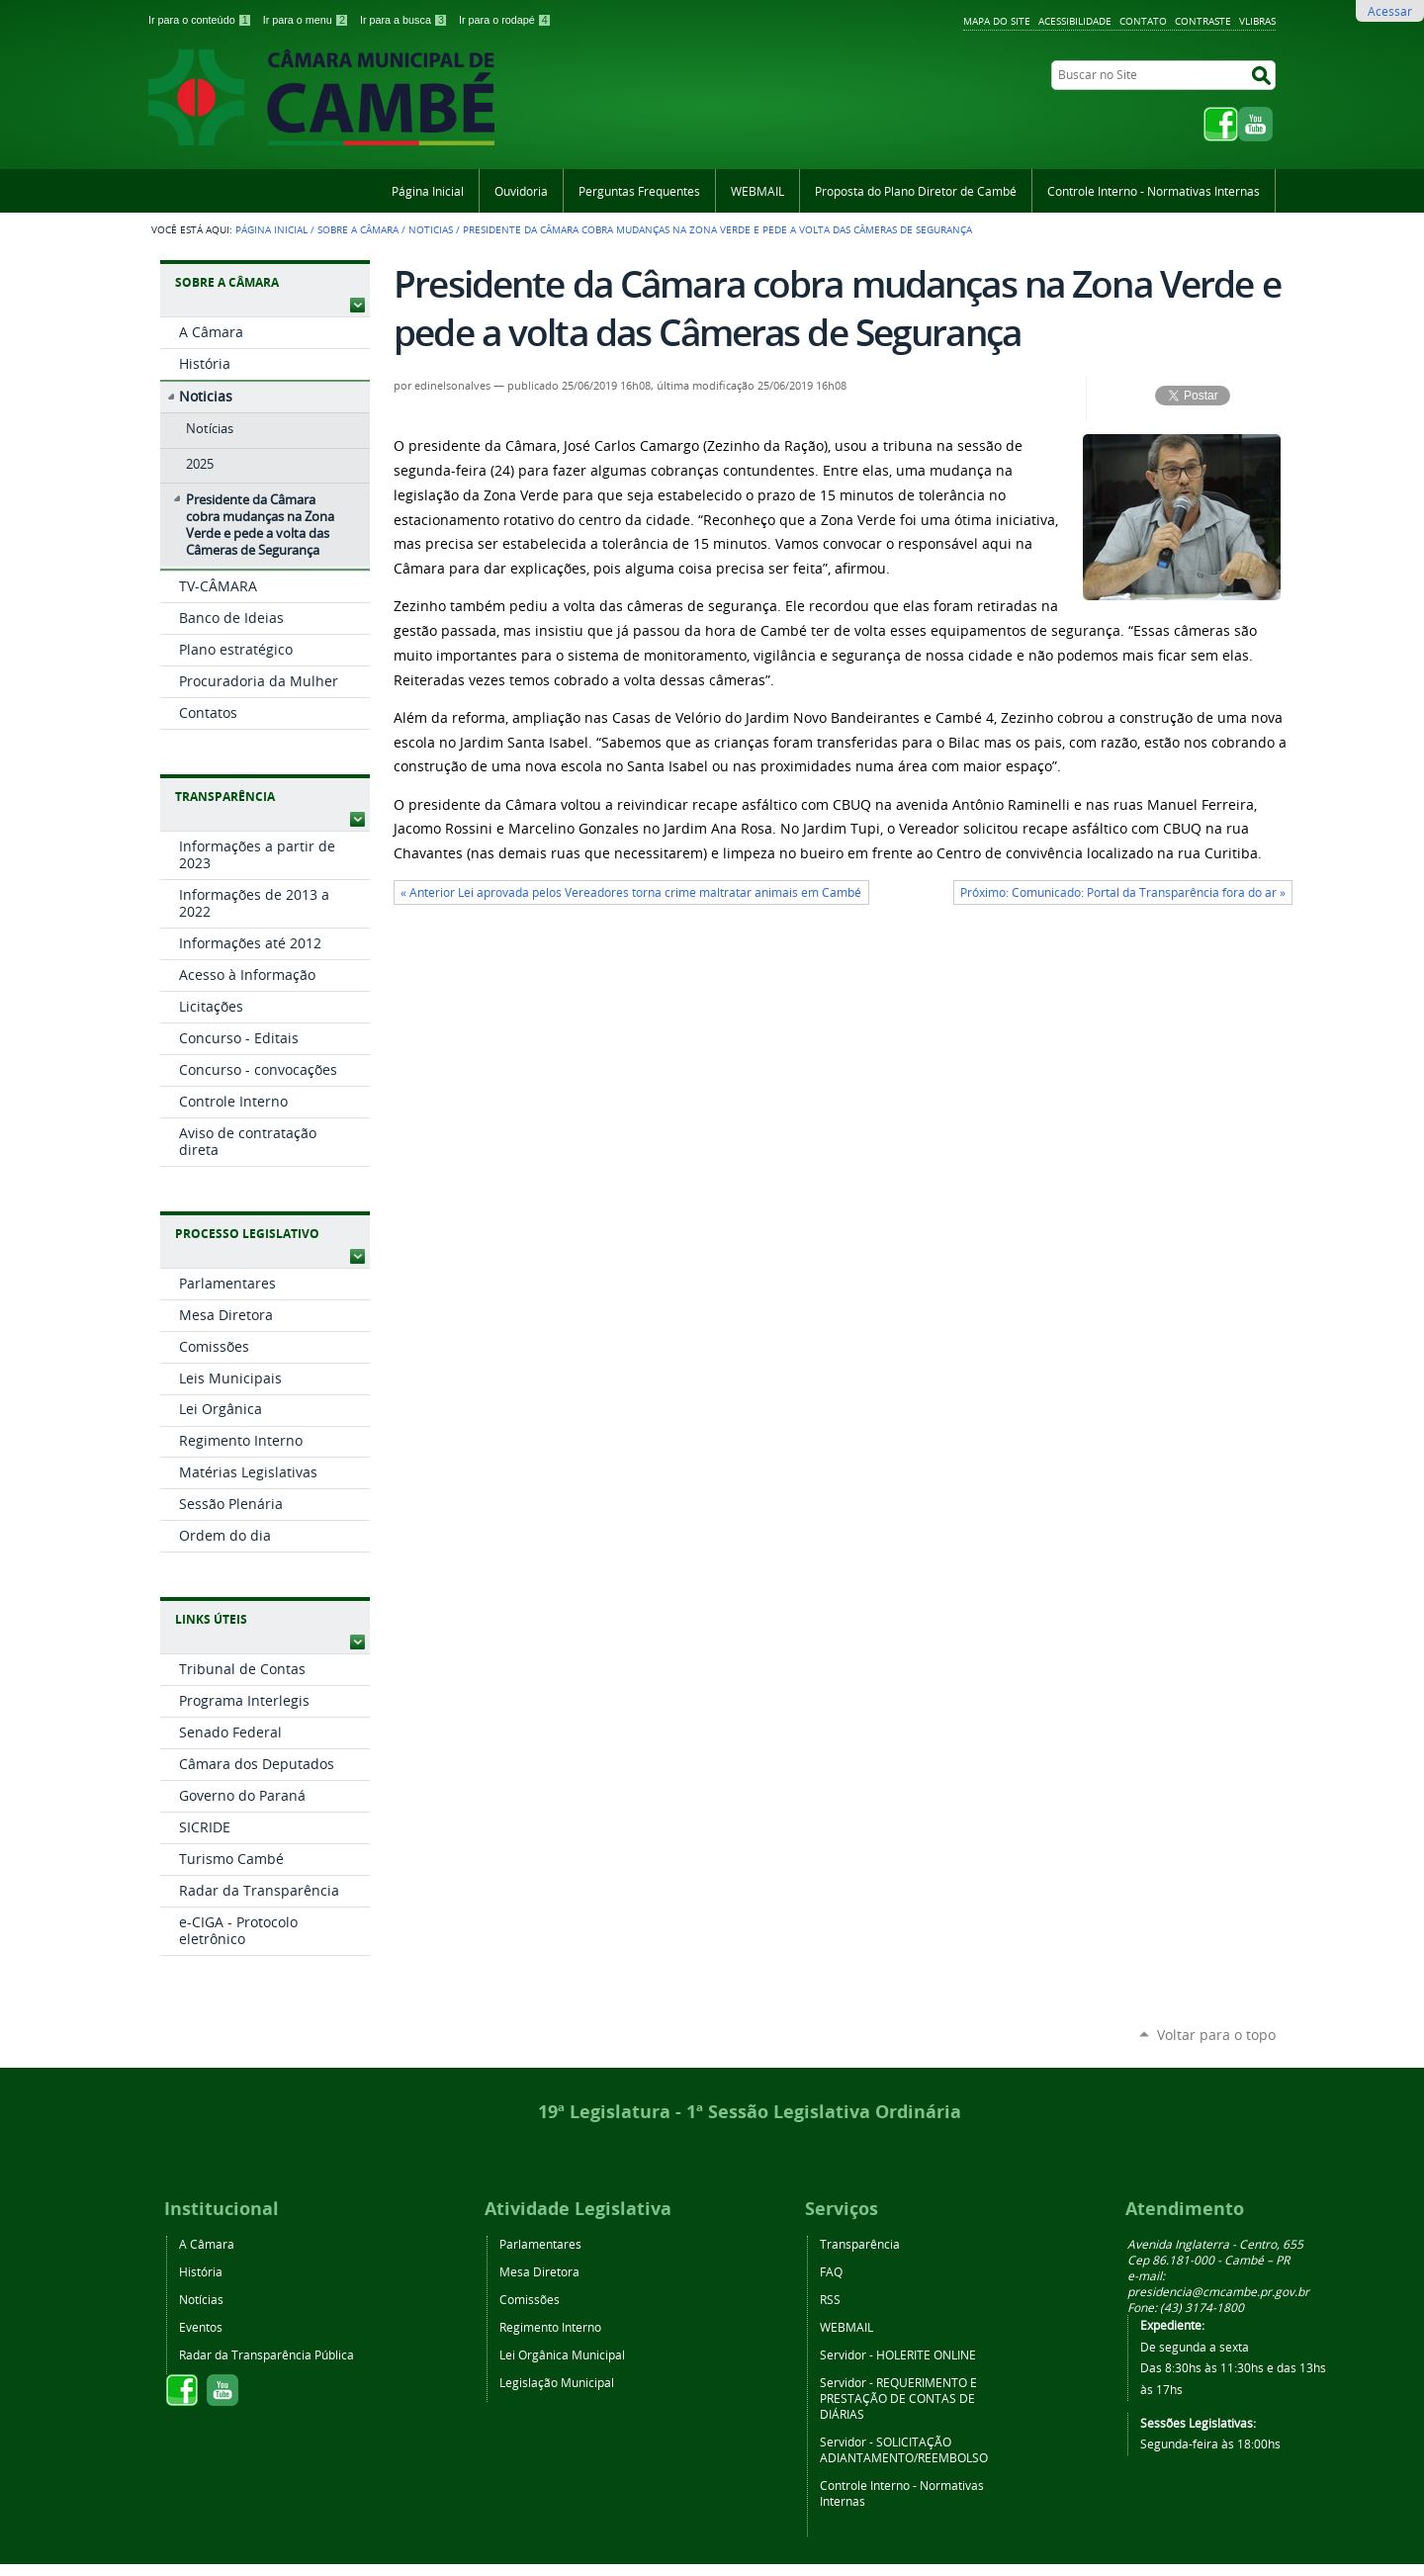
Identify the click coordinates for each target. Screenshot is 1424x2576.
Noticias (430, 229)
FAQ (831, 2271)
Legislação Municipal (556, 2382)
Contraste (1203, 21)
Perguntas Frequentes (639, 191)
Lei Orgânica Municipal (562, 2354)
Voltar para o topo (1216, 2034)
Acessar (1390, 11)
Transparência (225, 796)
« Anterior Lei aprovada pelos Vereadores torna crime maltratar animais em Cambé (630, 892)
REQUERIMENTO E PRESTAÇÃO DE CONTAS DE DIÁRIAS (898, 2398)
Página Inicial (428, 191)
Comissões (529, 2299)
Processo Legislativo (247, 1233)
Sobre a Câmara (358, 229)
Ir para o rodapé (505, 20)
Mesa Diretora (539, 2271)
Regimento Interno (550, 2327)
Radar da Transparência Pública (266, 2354)
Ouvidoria (521, 191)
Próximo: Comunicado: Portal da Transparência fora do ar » (1123, 892)
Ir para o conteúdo (201, 20)
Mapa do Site (996, 21)
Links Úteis (211, 1619)
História (200, 2271)
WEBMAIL (757, 191)
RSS (830, 2299)
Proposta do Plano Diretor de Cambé (916, 191)
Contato (1143, 21)
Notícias (201, 2299)
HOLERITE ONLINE (926, 2354)
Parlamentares (540, 2244)
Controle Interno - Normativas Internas (1153, 191)
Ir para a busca (405, 20)
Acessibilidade (1075, 21)
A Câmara (206, 2244)
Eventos (200, 2327)
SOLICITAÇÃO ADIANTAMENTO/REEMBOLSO (904, 2449)
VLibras (1257, 21)
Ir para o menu (307, 20)
